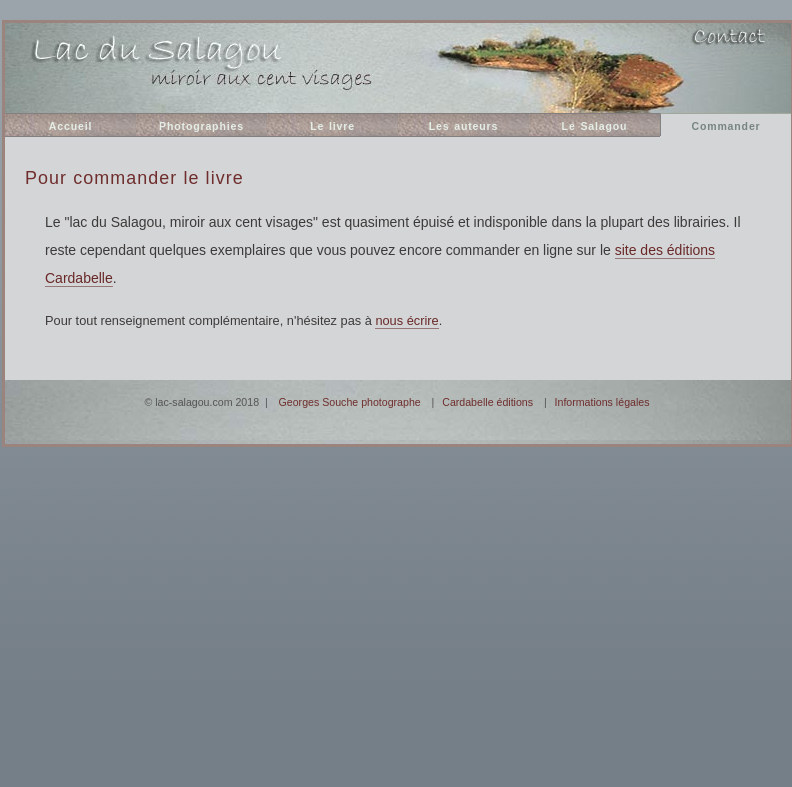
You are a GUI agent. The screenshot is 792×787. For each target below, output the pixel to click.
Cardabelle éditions (487, 402)
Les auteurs (464, 126)
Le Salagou (595, 126)
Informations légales (602, 402)
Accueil (70, 126)
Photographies (201, 126)
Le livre (332, 126)
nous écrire (406, 320)
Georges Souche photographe (350, 402)
